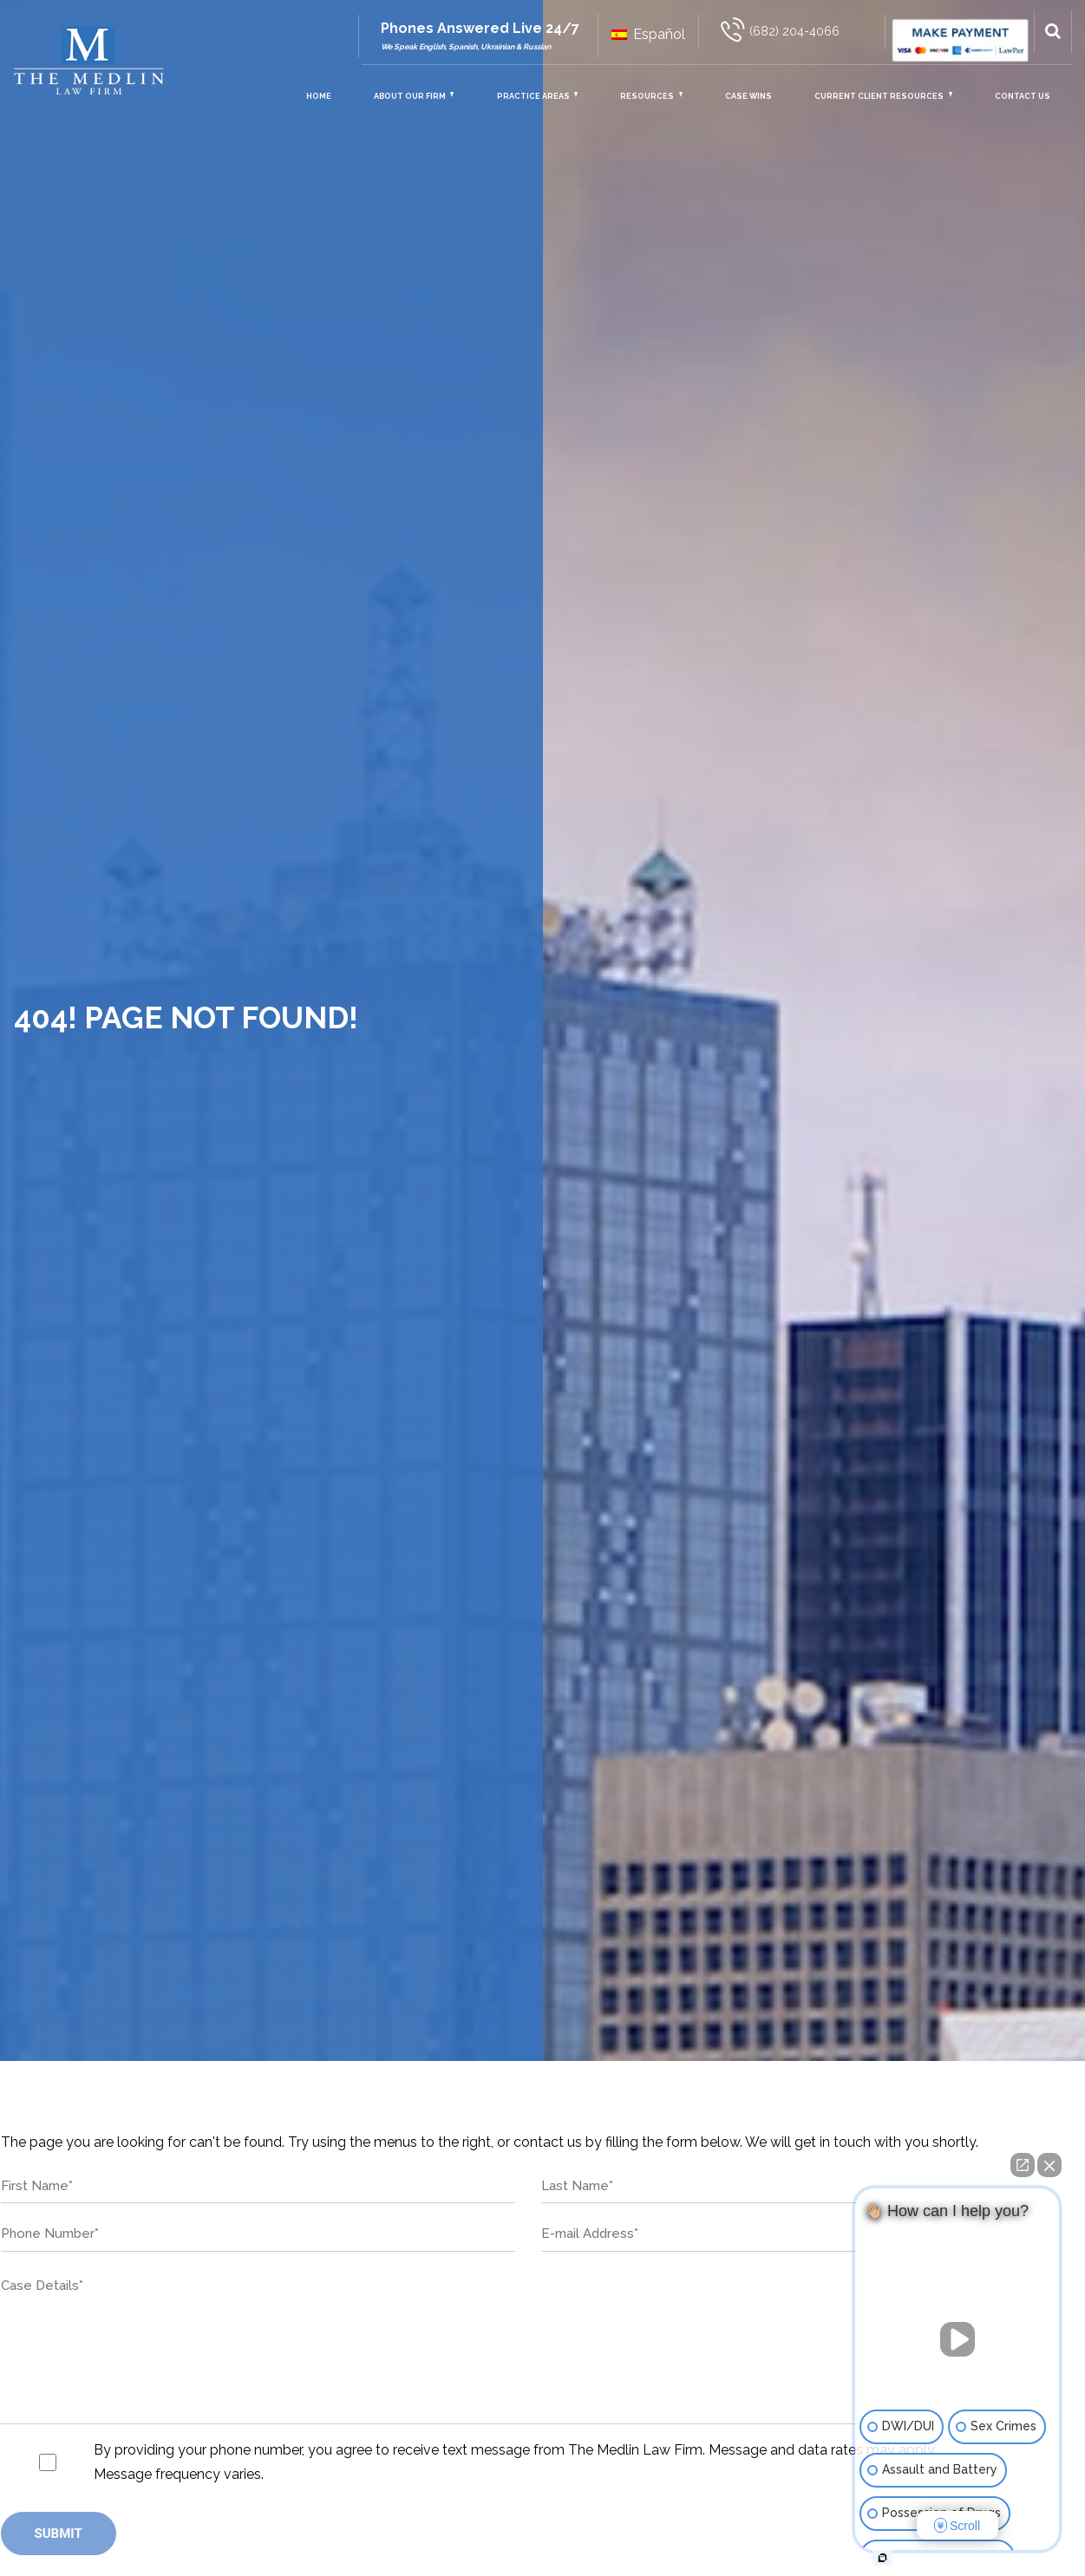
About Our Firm (410, 96)
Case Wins (748, 96)
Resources (647, 96)
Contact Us (1022, 96)
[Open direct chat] (1022, 2165)
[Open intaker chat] (882, 2558)
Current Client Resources (879, 96)
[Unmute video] (957, 2339)
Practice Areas (533, 96)
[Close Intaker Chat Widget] (1049, 2165)
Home (318, 96)
